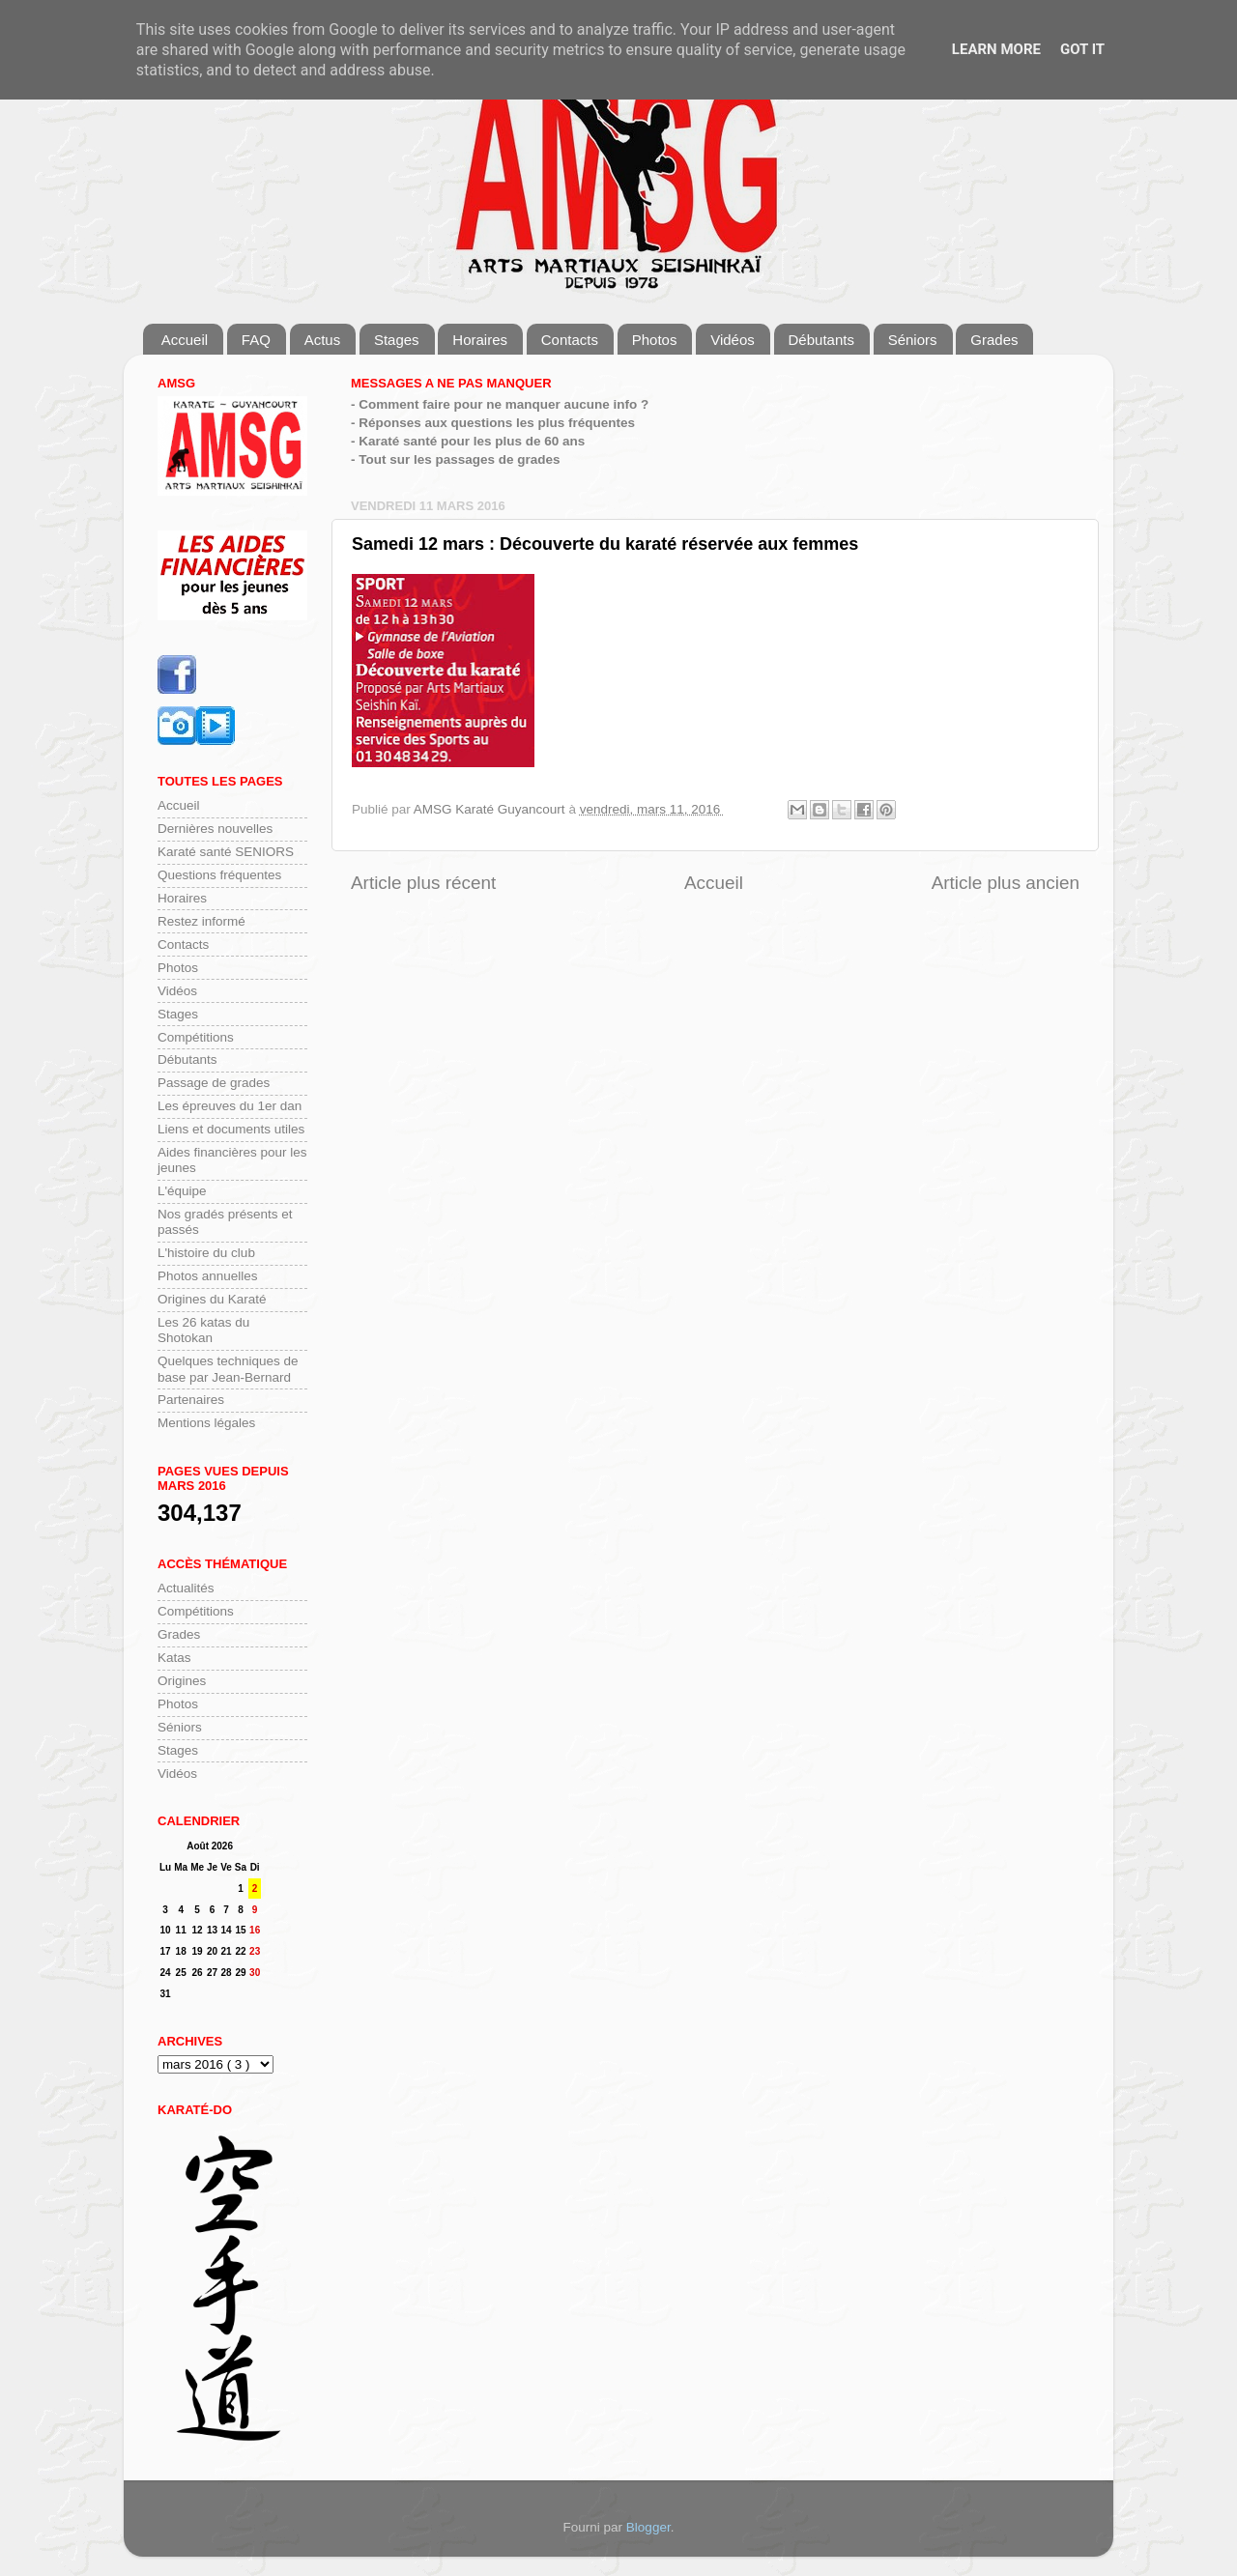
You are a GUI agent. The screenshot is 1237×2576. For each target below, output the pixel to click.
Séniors (912, 339)
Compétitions (196, 1037)
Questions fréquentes (219, 875)
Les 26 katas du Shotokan (203, 1330)
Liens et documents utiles (231, 1129)
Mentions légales (206, 1423)
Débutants (821, 339)
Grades (994, 339)
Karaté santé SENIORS (226, 851)
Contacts (569, 339)
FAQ (256, 339)
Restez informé (201, 921)
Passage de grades (214, 1082)
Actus (322, 339)
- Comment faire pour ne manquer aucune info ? (499, 404)
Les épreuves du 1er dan (230, 1106)
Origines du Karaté (212, 1299)
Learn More (996, 49)
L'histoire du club (206, 1252)
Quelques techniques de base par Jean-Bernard (228, 1369)
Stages (396, 339)
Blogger (648, 2527)
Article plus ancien (1005, 883)
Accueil (184, 339)
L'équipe (182, 1191)
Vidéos (732, 339)
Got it (1082, 49)
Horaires (479, 339)
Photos (654, 339)
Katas (174, 1657)
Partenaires (191, 1399)
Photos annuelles (208, 1276)
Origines (182, 1681)
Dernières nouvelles (215, 828)
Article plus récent (423, 883)
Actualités (186, 1588)
